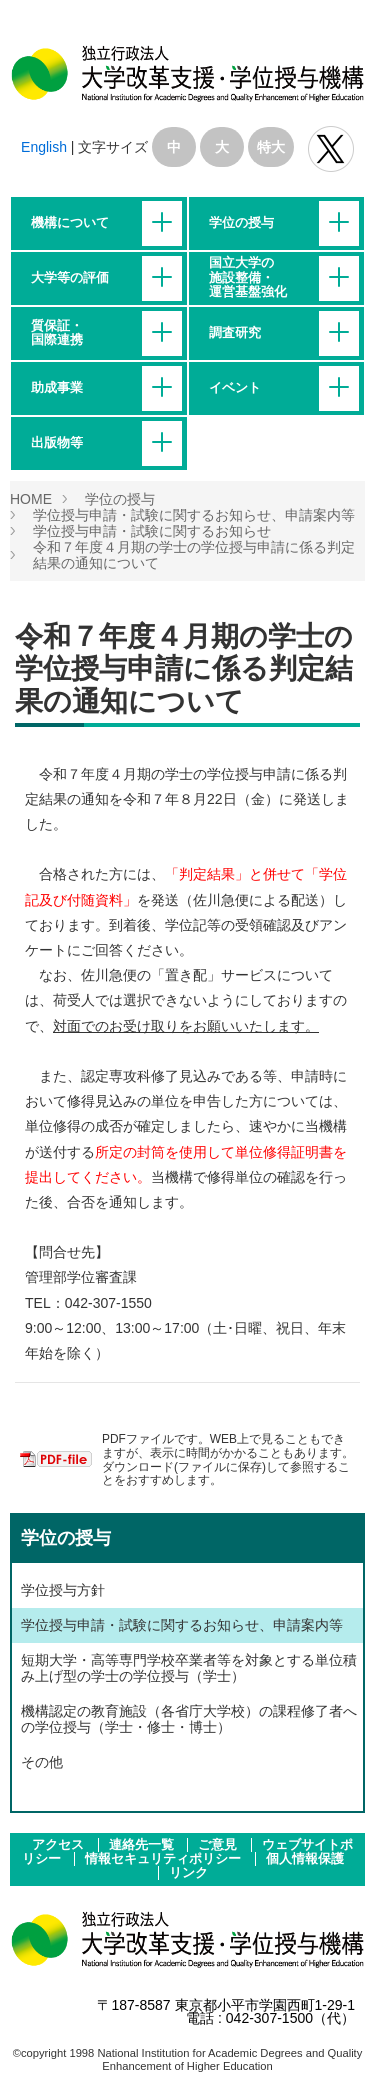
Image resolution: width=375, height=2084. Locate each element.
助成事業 (57, 388)
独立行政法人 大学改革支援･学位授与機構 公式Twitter (331, 149)
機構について (70, 223)
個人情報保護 (305, 1859)
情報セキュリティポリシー (165, 1859)
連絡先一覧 (143, 1845)
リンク (188, 1873)
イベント (235, 388)
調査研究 (235, 333)
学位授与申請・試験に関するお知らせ (152, 531)
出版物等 (57, 443)
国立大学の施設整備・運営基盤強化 (248, 277)
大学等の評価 (70, 278)
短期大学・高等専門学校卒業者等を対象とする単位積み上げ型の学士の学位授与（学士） (189, 1668)
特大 (271, 147)
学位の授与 (241, 223)
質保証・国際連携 (57, 333)
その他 (42, 1762)
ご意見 (219, 1845)
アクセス (60, 1845)
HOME (31, 499)
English (44, 147)
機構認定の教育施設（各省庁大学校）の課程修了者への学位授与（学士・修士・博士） (189, 1719)
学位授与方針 (63, 1590)
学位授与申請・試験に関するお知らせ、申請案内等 (194, 515)
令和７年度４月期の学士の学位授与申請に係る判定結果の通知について (184, 668)
